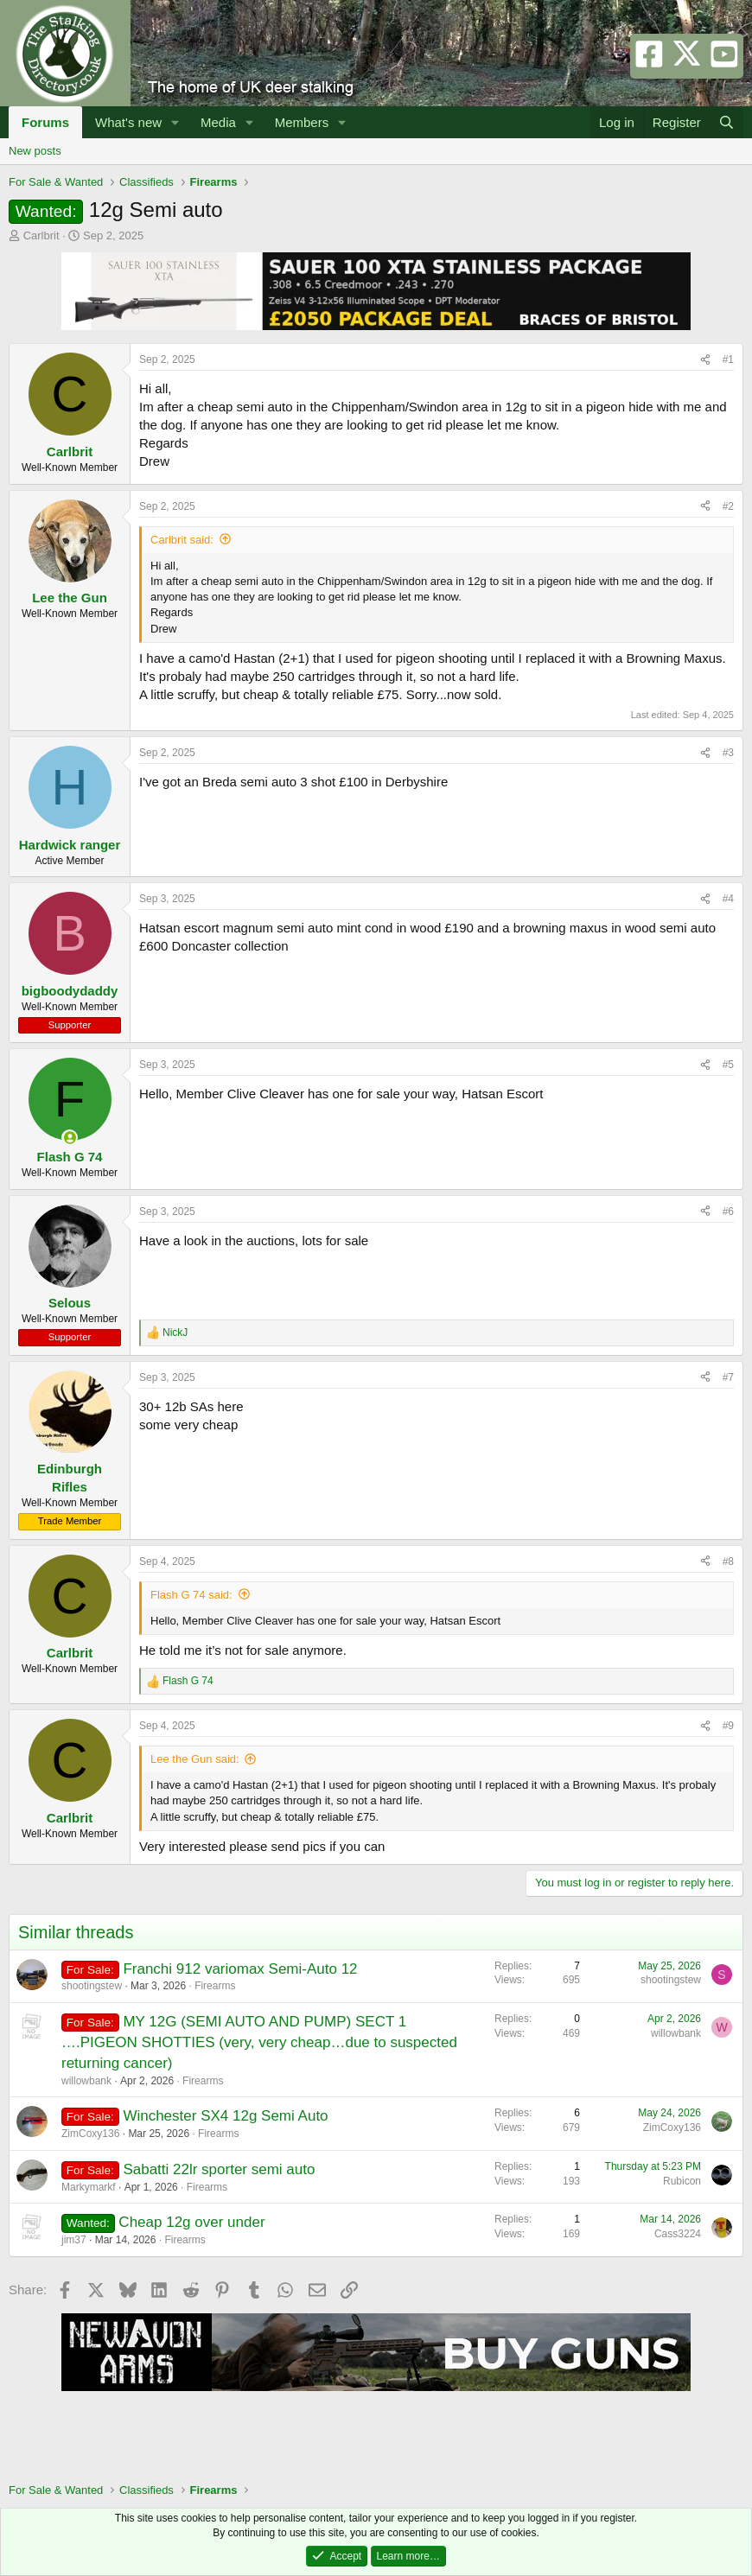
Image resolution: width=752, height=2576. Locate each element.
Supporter (69, 1025)
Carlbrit (41, 235)
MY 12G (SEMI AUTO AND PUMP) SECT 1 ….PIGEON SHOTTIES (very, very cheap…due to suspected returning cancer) (259, 2042)
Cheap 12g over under (191, 2222)
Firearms (214, 1986)
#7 (728, 1377)
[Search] (726, 122)
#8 (728, 1561)
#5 (728, 1065)
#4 (728, 899)
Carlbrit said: (181, 539)
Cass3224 (677, 2234)
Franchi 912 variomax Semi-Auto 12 (240, 1969)
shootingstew (91, 1986)
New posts (35, 150)
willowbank (86, 2081)
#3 (728, 753)
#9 (728, 1726)
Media (218, 122)
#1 (728, 359)
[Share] (705, 360)
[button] (175, 122)
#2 (728, 506)
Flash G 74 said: (191, 1594)
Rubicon (682, 2181)
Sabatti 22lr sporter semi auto (219, 2169)
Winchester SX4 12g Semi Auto (225, 2116)
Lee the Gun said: (194, 1758)
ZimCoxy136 (90, 2134)
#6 (728, 1211)
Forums (45, 122)
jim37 (73, 2240)
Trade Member (69, 1521)
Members (302, 122)
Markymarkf (88, 2187)
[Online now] (69, 1137)
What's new (128, 122)
